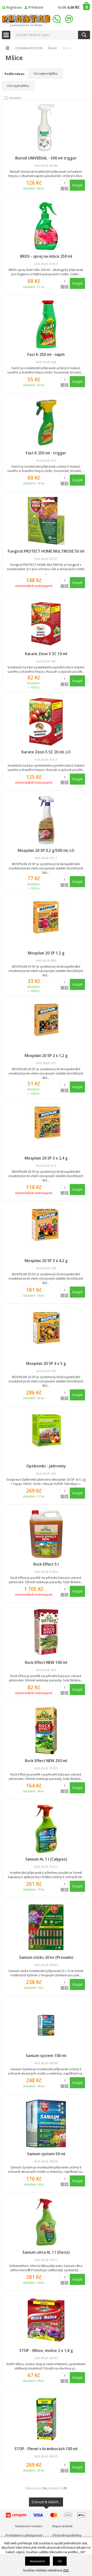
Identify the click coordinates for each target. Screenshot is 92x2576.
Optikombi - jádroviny (46, 1466)
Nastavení (37, 2561)
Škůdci (52, 48)
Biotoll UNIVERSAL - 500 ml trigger (46, 158)
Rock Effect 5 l (46, 1564)
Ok (60, 2561)
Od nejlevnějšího (45, 73)
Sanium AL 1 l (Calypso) (46, 1859)
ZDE (66, 2570)
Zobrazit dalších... (46, 2503)
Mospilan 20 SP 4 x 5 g (46, 1363)
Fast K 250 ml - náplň (46, 354)
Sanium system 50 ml (46, 2153)
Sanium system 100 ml (46, 2055)
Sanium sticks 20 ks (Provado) (46, 1957)
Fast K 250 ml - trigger (46, 453)
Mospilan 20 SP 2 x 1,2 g (46, 1055)
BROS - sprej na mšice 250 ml (46, 256)
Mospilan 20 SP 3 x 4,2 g (46, 1260)
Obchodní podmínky (67, 2535)
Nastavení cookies (28, 2526)
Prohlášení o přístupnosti (24, 2535)
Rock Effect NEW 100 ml (46, 1662)
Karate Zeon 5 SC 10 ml (46, 653)
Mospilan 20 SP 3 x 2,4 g (46, 1158)
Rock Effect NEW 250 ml (46, 1760)
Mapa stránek (62, 2526)
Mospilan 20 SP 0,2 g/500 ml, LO (46, 850)
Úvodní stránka (7, 49)
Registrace (14, 7)
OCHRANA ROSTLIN (28, 48)
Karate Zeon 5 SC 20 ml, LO (46, 752)
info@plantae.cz (69, 19)
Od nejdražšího (18, 86)
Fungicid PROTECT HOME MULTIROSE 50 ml (46, 551)
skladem (15, 98)
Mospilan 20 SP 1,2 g (46, 953)
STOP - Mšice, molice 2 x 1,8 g (46, 2350)
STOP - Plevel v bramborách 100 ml (46, 2448)
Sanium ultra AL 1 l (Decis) (46, 2252)
